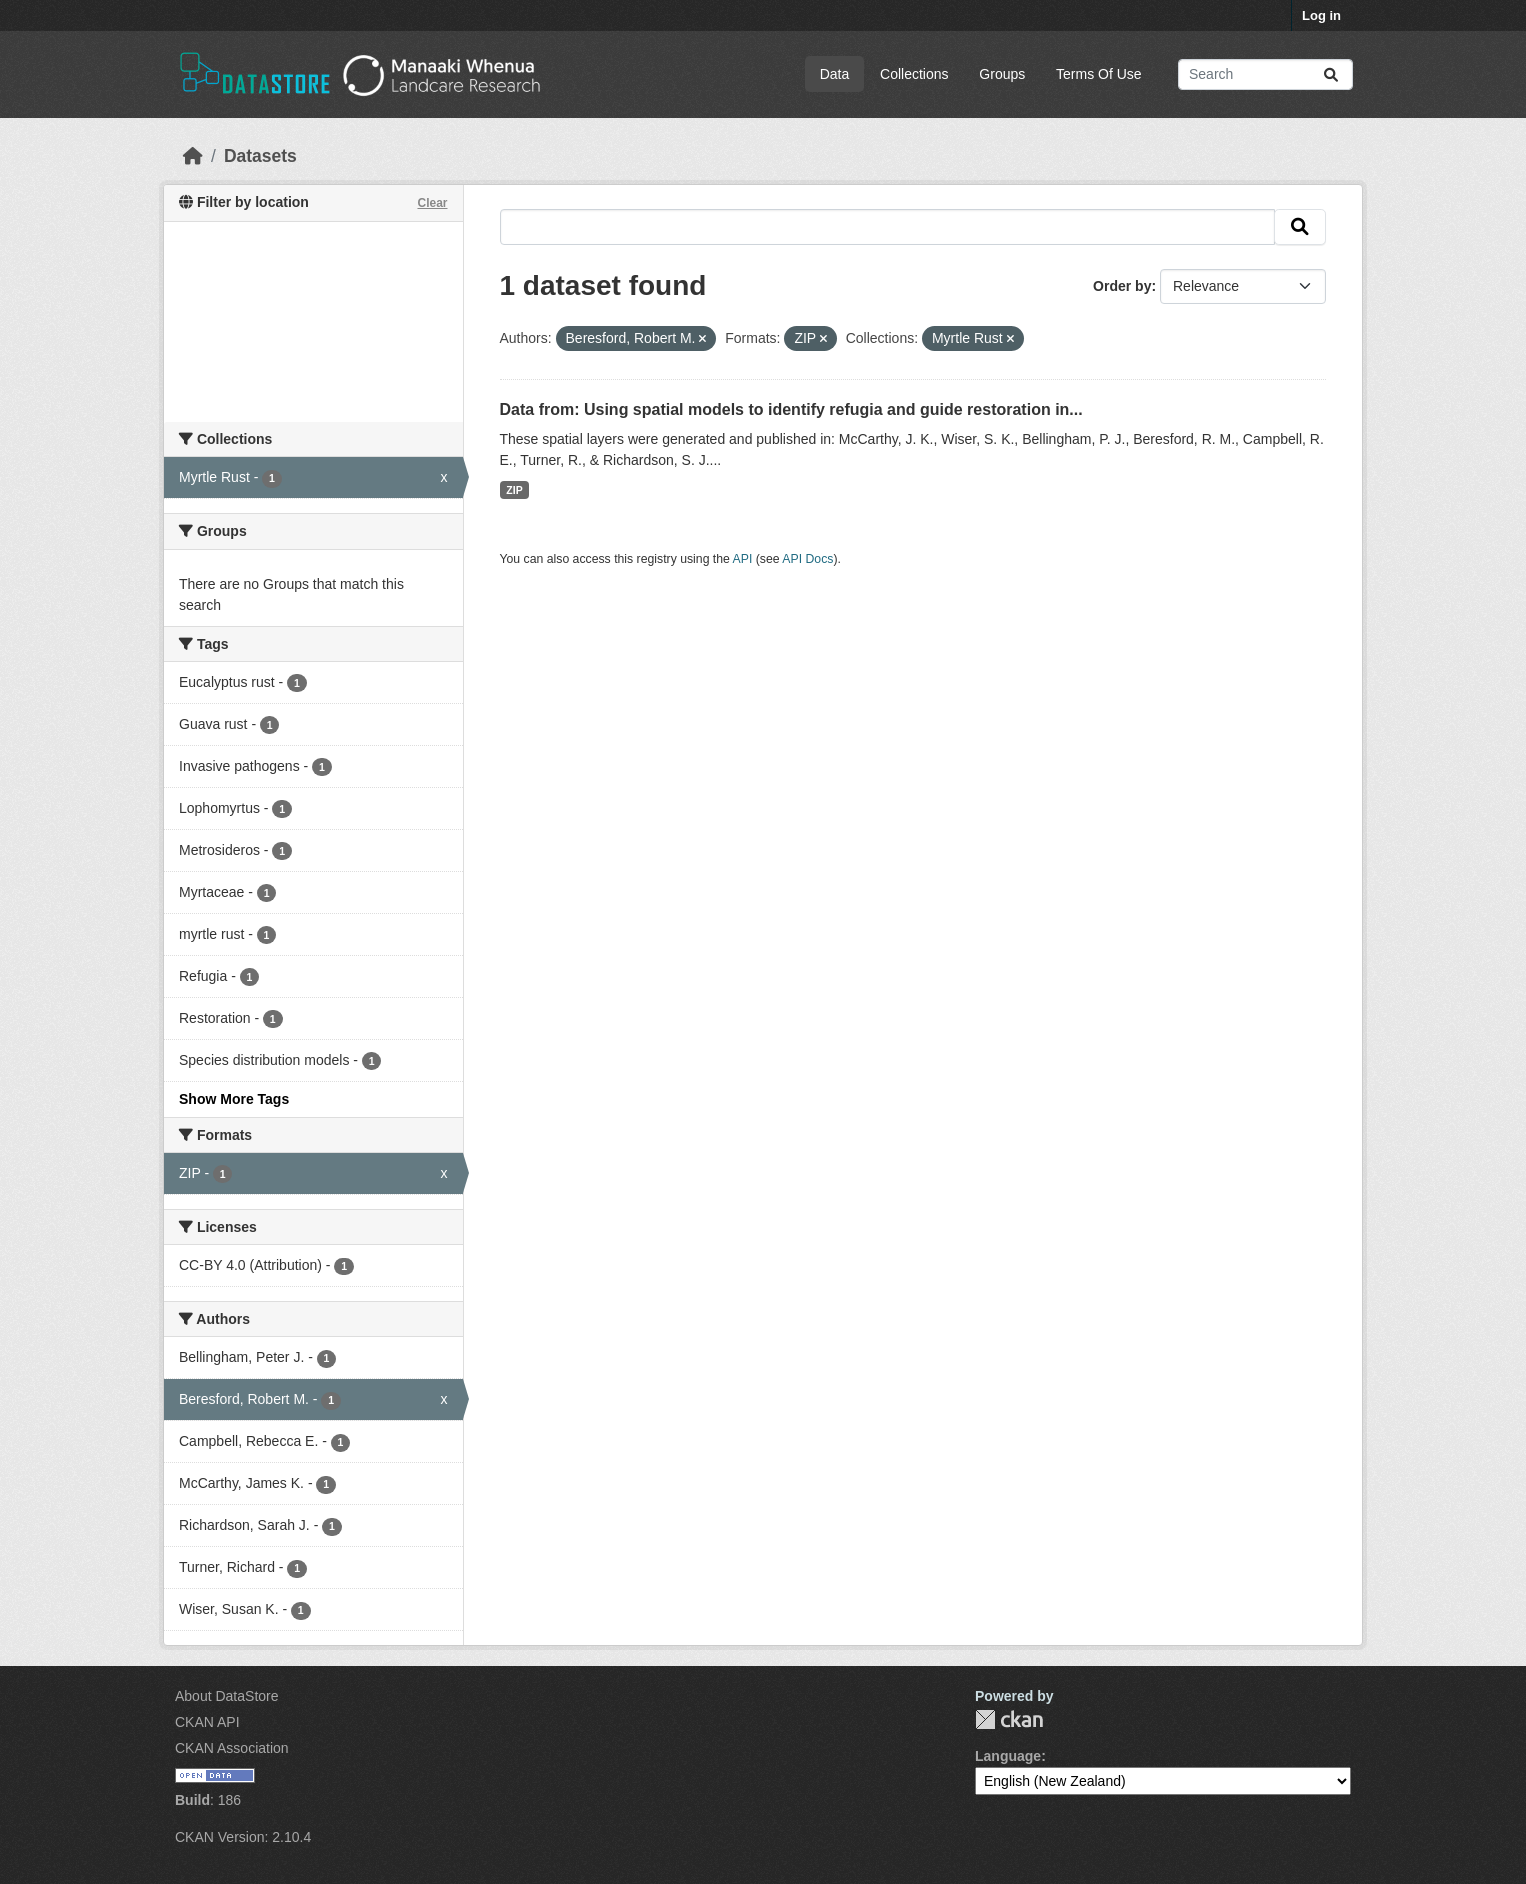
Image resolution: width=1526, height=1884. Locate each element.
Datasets (260, 156)
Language (1008, 1756)
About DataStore (227, 1696)
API (743, 559)
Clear (432, 203)
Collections (914, 74)
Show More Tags (234, 1099)
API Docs (807, 559)
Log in (1321, 15)
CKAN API (207, 1722)
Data (835, 74)
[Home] (193, 156)
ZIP (514, 490)
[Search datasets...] (1265, 74)
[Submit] (1331, 74)
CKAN (1009, 1719)
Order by (1122, 286)
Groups (1002, 74)
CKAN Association (232, 1748)
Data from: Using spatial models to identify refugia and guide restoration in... (791, 409)
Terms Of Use (1099, 74)
